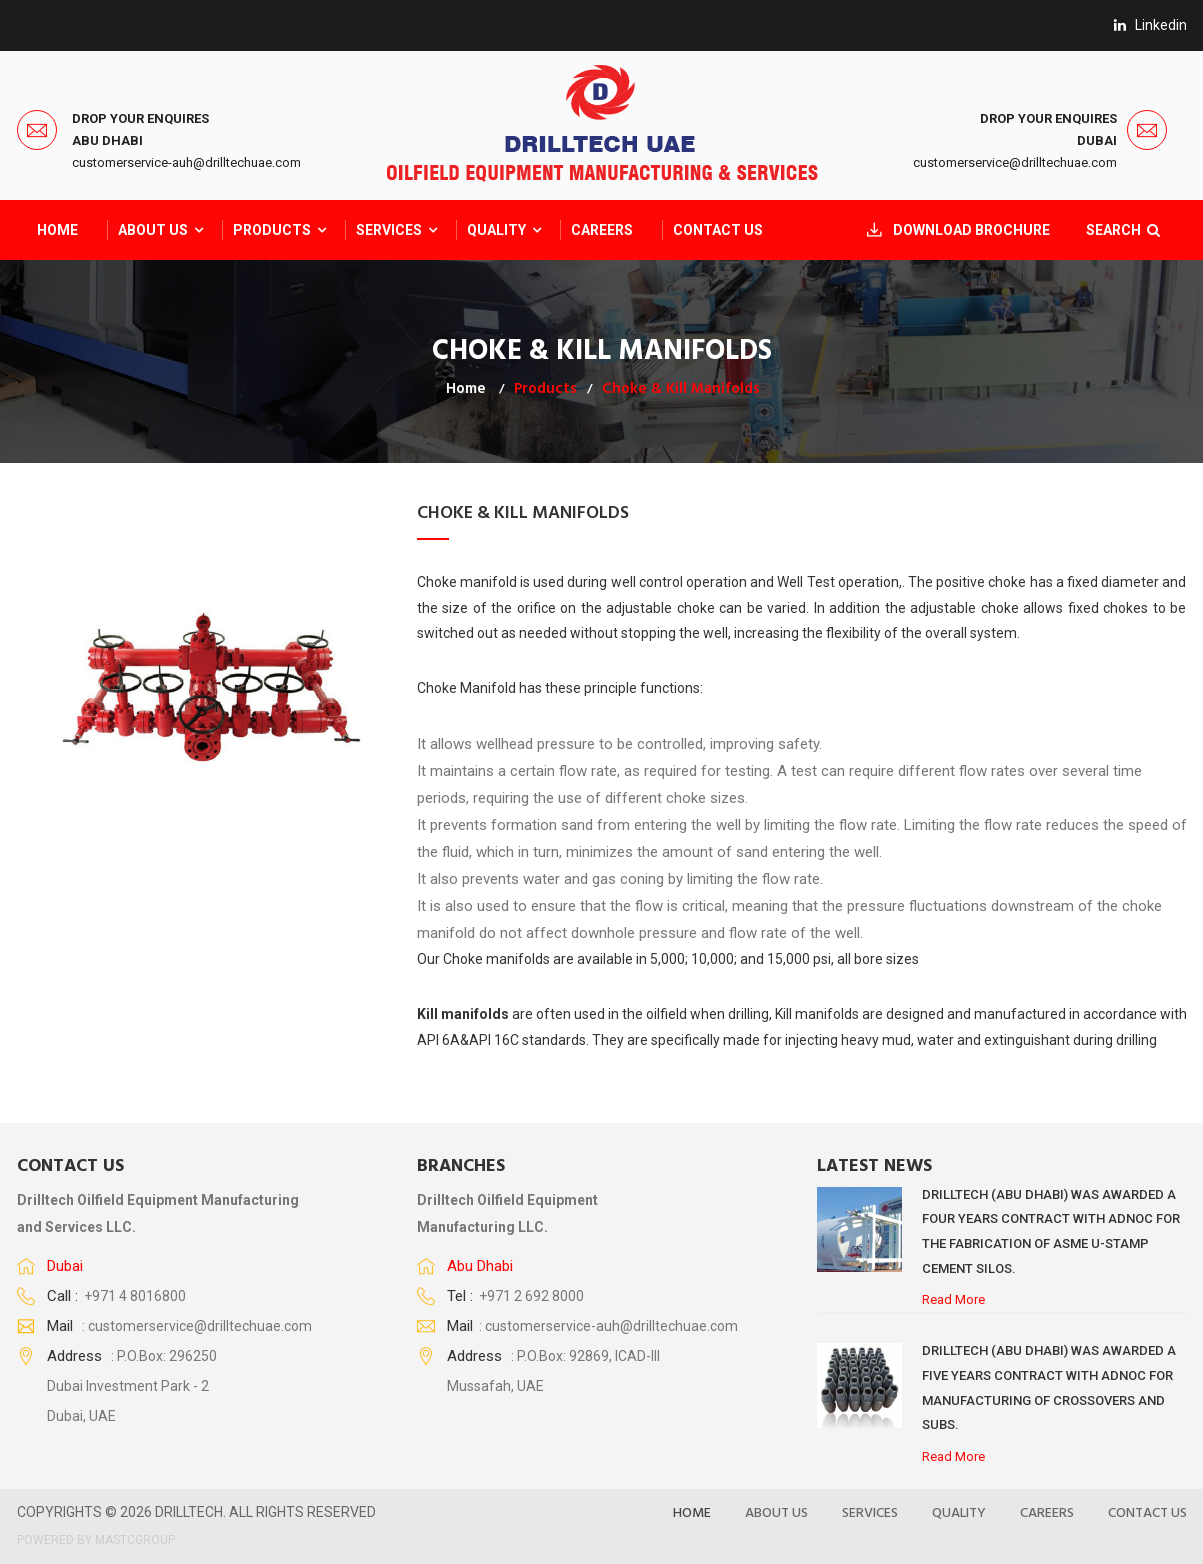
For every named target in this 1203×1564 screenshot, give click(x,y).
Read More (953, 1299)
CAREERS (602, 230)
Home (57, 230)
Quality (959, 1513)
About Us (153, 230)
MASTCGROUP (135, 1540)
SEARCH (1120, 230)
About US (776, 1513)
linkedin (1150, 25)
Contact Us (718, 230)
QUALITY (496, 230)
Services (389, 230)
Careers (1047, 1513)
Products (272, 230)
